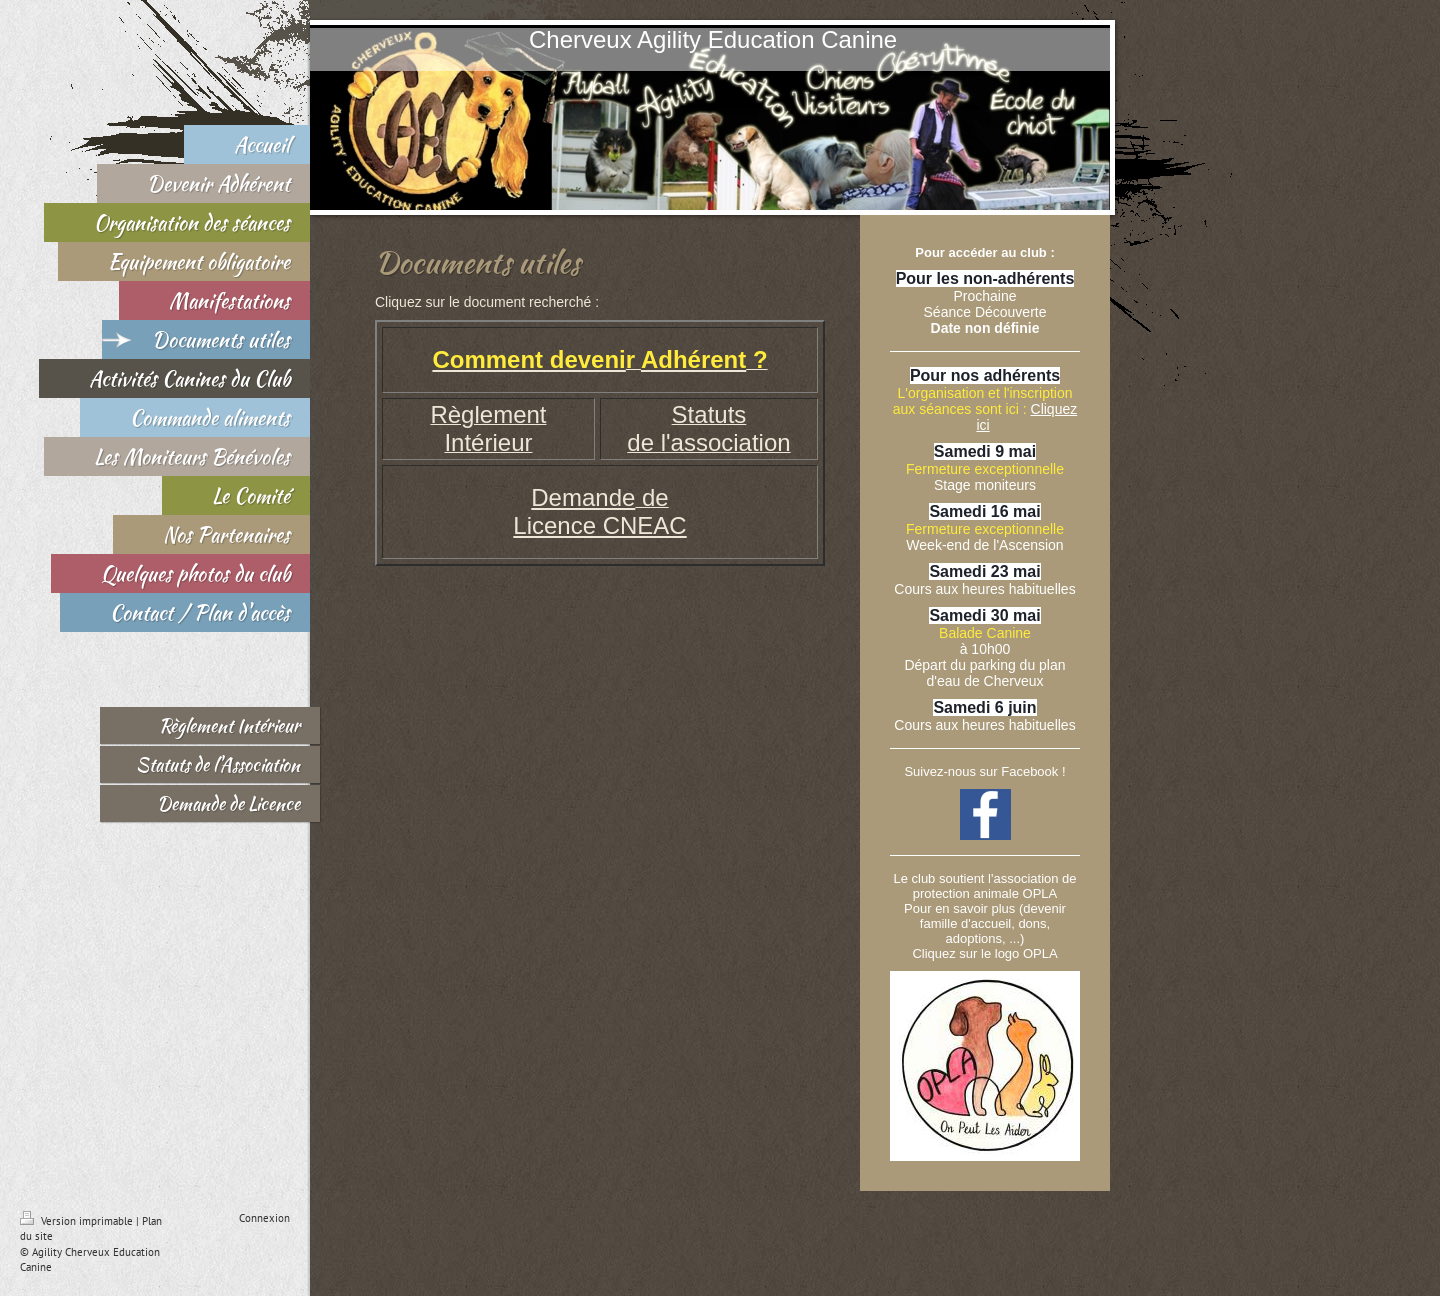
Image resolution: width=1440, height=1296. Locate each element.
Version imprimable (78, 1221)
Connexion (264, 1218)
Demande (583, 497)
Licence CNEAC (599, 525)
